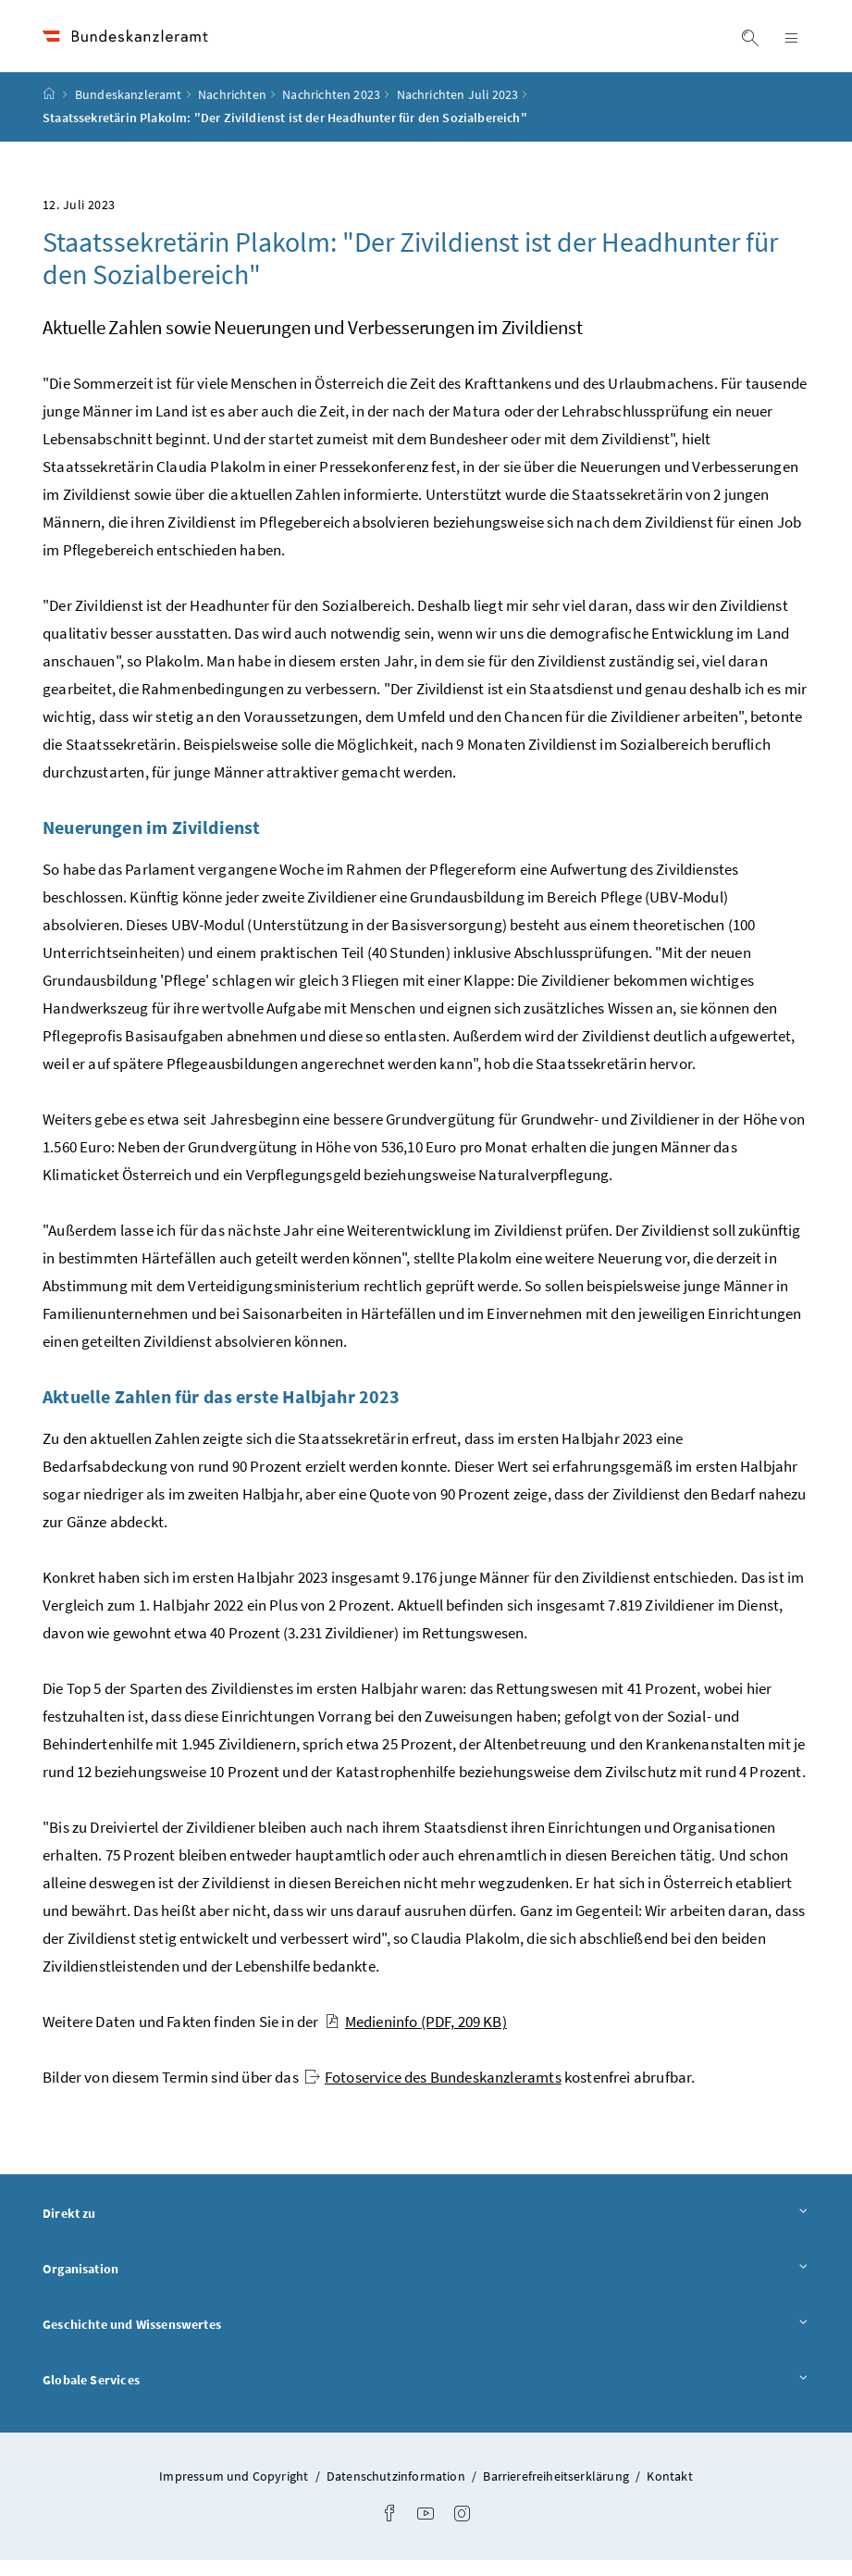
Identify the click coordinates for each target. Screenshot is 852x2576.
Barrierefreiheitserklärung (557, 2491)
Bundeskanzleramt (128, 110)
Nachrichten (232, 110)
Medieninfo (416, 2037)
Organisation (426, 2284)
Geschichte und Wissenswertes (426, 2338)
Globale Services (426, 2394)
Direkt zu (426, 2228)
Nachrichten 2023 (331, 110)
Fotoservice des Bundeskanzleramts (433, 2093)
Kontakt (669, 2491)
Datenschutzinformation (397, 2491)
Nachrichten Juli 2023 (458, 110)
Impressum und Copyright (235, 2491)
